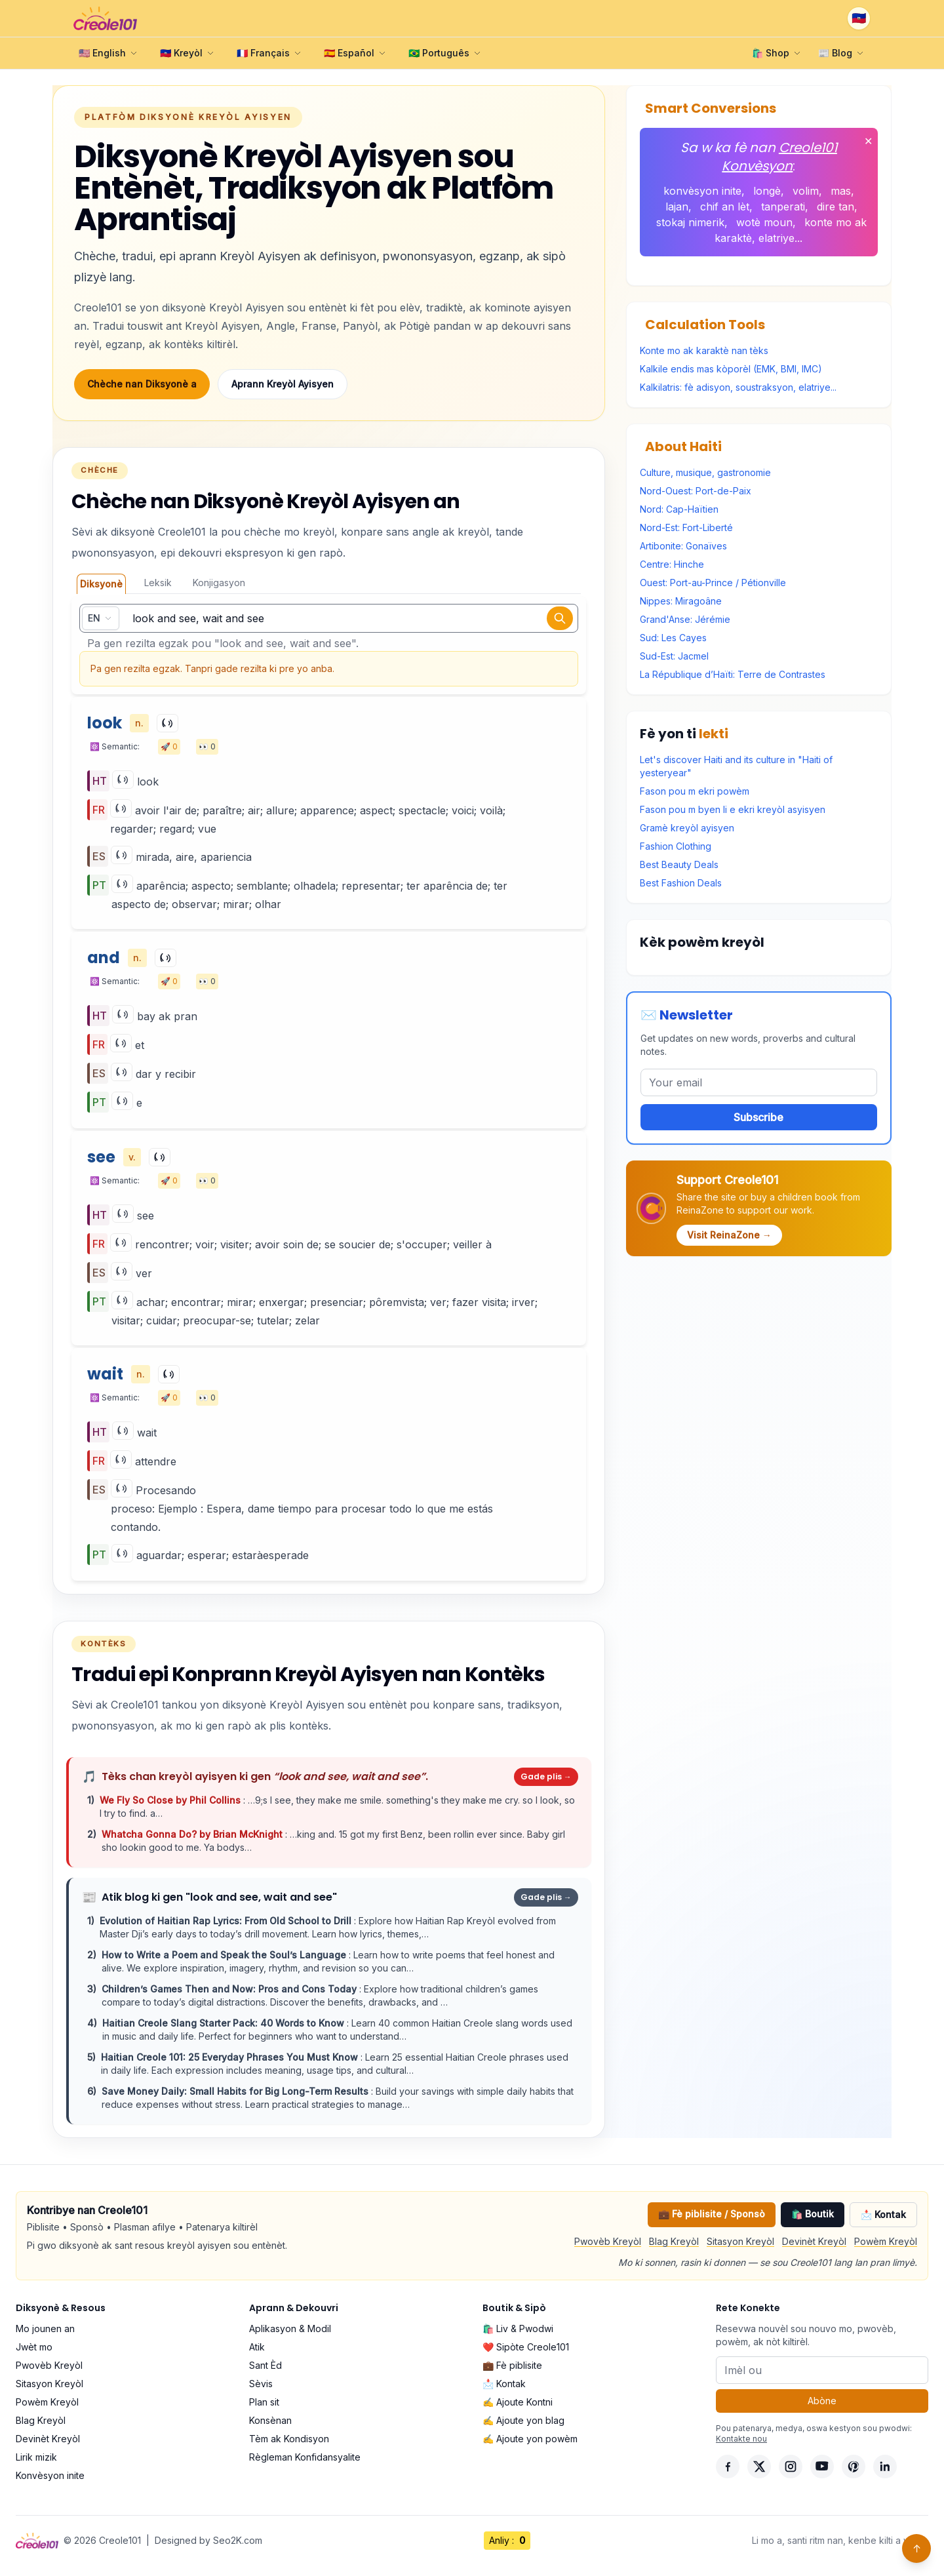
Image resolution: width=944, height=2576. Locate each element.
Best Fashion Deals (681, 882)
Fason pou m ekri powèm (694, 791)
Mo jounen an (45, 2328)
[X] (759, 2466)
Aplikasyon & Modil (290, 2328)
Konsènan (270, 2420)
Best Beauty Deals (679, 864)
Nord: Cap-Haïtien (679, 509)
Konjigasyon (219, 582)
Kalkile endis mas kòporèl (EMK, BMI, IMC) (731, 368)
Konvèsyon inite (50, 2475)
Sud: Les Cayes (673, 637)
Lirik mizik (36, 2457)
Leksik (158, 582)
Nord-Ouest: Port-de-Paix (695, 490)
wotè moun (764, 222)
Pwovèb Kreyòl (607, 2241)
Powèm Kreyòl (885, 2241)
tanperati (783, 206)
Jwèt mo (34, 2346)
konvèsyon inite (702, 190)
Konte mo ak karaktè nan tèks (704, 350)
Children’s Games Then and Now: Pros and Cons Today (230, 1988)
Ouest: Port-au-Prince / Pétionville (713, 582)
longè (767, 190)
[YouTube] (822, 2466)
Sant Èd (265, 2365)
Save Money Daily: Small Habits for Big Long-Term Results (236, 2091)
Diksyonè (101, 583)
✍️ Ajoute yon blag (523, 2420)
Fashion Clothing (675, 846)
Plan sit (264, 2402)
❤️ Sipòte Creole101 (525, 2346)
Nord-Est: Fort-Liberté (686, 527)
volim (806, 190)
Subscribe (758, 1117)
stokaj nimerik (690, 222)
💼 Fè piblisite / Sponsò (711, 2213)
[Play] (167, 723)
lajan (676, 206)
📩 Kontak (883, 2214)
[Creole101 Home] (105, 18)
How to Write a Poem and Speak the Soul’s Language (225, 1954)
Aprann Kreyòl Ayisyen (282, 383)
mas (841, 190)
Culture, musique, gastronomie (705, 472)
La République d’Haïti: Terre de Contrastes (732, 674)
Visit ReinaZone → (729, 1234)
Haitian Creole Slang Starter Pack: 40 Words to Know (224, 2023)
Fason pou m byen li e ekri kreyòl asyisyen (732, 809)
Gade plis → (546, 1776)
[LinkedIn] (885, 2466)
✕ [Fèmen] (868, 141)
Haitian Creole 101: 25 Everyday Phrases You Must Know (231, 2057)
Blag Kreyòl (674, 2241)
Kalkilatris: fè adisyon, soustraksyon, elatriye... (738, 387)
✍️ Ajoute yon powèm (530, 2438)
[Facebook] (727, 2466)
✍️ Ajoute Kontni (517, 2402)
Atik (257, 2346)
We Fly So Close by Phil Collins (171, 1800)
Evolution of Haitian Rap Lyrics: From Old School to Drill (227, 1920)
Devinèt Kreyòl (814, 2241)
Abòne (822, 2400)
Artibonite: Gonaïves (683, 545)
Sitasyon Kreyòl (740, 2241)
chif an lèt (724, 206)
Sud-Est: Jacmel (674, 656)
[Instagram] (790, 2466)
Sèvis (261, 2383)
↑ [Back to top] (917, 2548)
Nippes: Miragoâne (681, 600)
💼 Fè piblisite (512, 2365)
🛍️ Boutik (812, 2213)
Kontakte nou (741, 2439)
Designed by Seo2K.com (208, 2540)
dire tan (835, 206)
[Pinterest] (853, 2466)
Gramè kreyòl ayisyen (687, 827)
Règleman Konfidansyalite (305, 2457)
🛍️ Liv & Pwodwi (517, 2328)
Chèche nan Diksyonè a (142, 383)
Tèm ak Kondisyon (289, 2438)
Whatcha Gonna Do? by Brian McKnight (193, 1834)
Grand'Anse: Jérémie (685, 619)
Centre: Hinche (672, 564)
